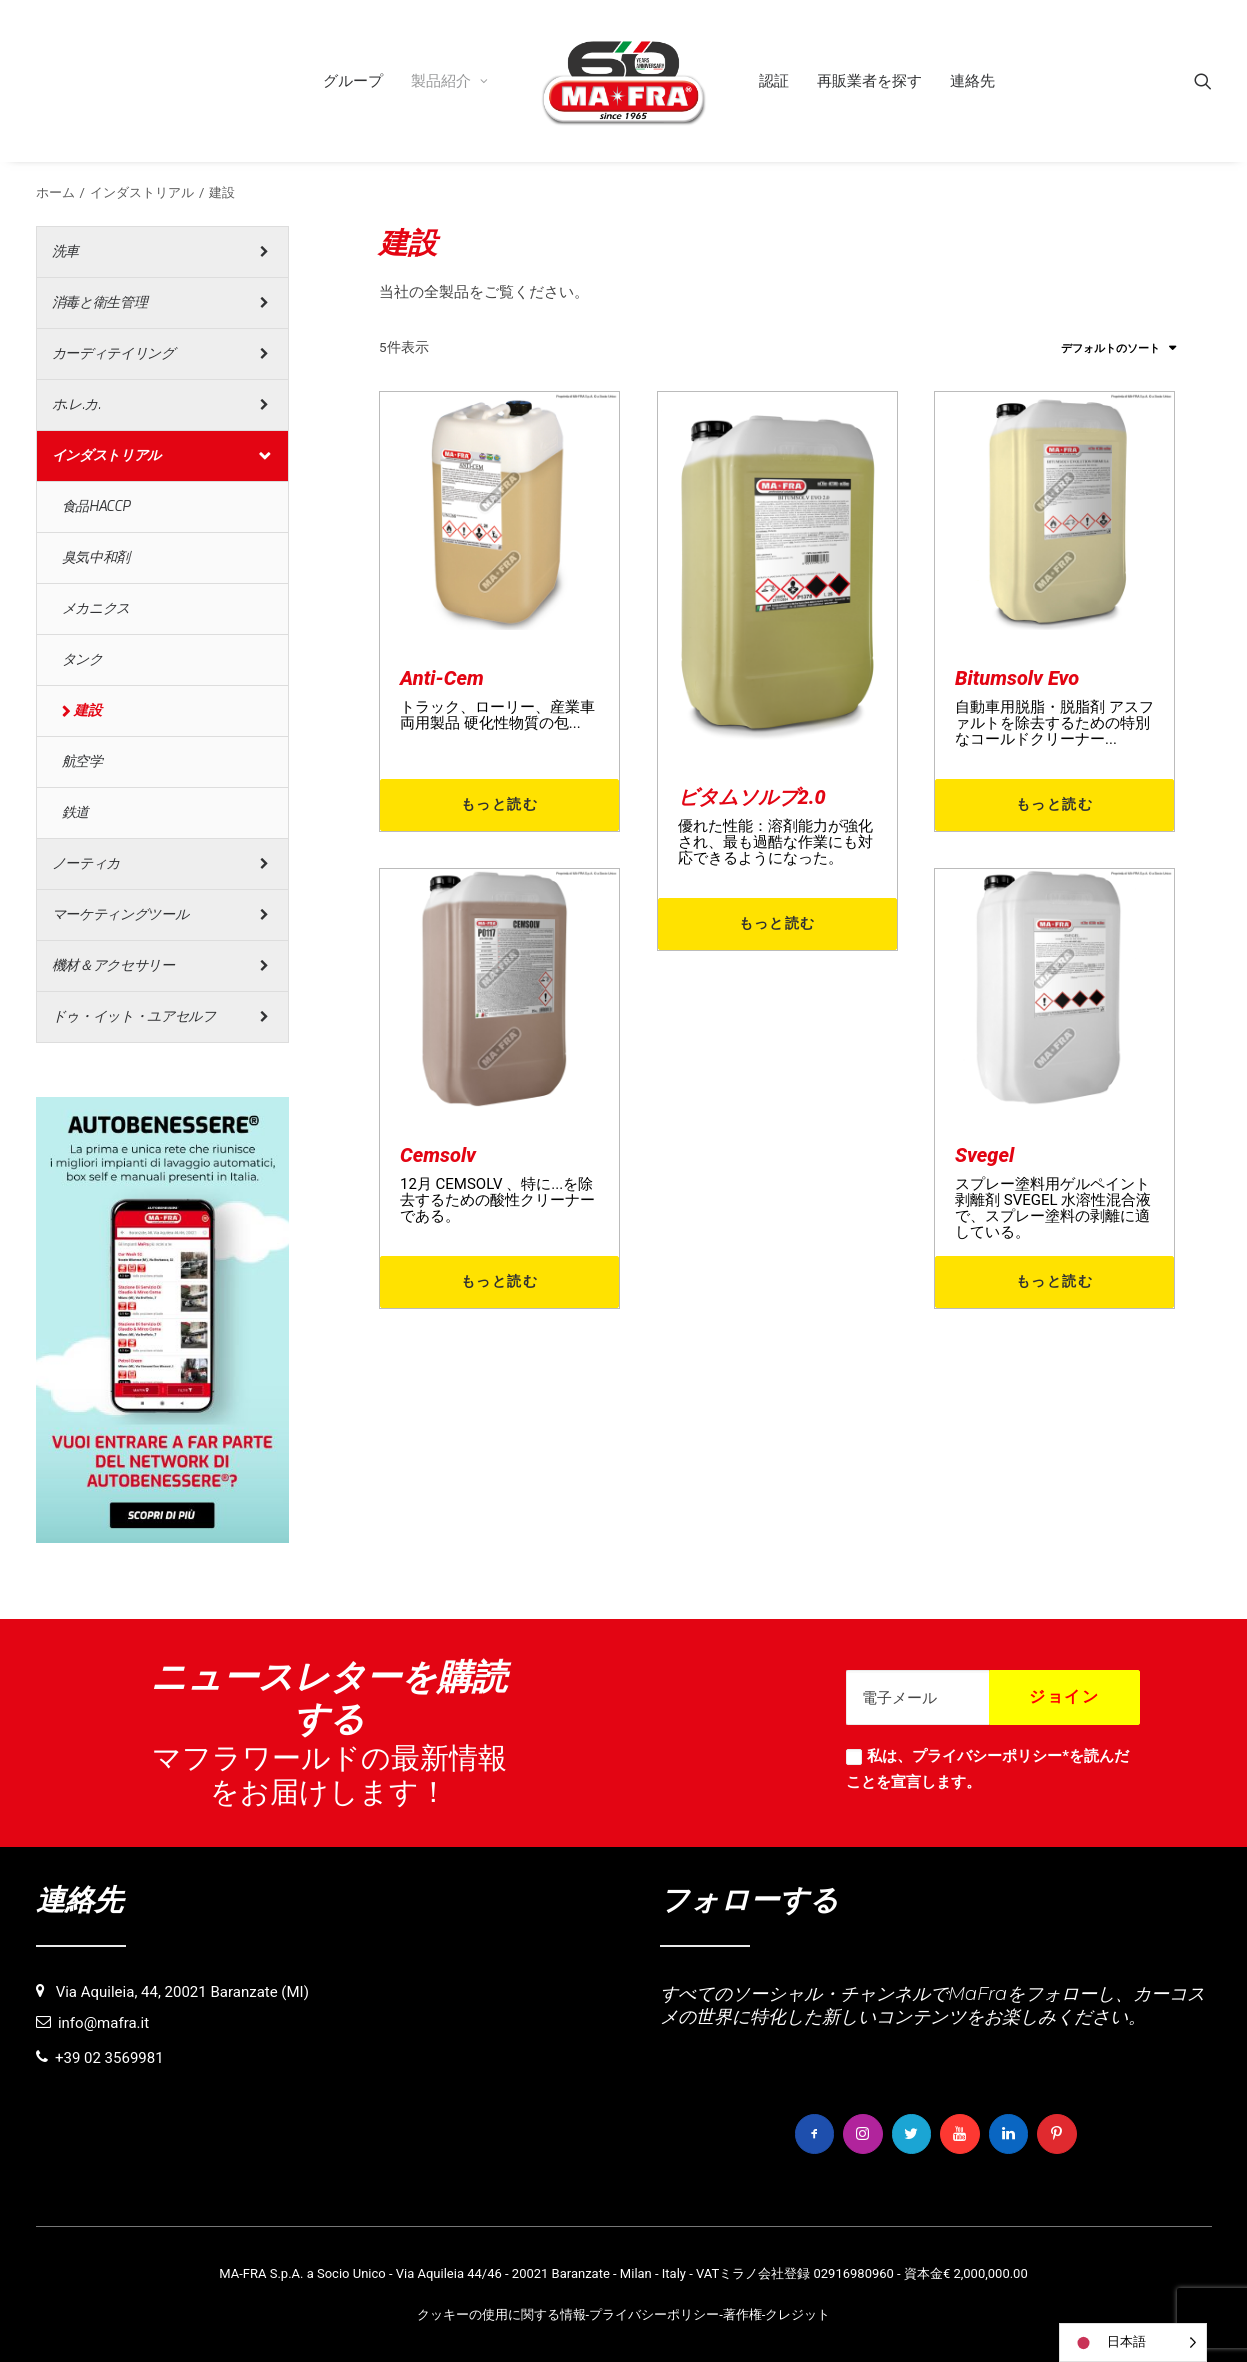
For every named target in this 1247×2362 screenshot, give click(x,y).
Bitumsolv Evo (1017, 678)
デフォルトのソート (1110, 348)
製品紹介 (449, 81)
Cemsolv (438, 1155)
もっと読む (499, 804)
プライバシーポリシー (654, 2313)
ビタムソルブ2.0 (752, 797)
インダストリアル (142, 192)
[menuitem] (353, 81)
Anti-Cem (442, 678)
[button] (1203, 81)
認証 (774, 81)
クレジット (797, 2313)
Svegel (984, 1155)
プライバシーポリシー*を (998, 1756)
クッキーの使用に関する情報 (501, 2313)
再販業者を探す (869, 81)
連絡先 (972, 81)
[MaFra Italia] (624, 81)
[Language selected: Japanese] (1133, 2342)
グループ (353, 81)
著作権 (742, 2313)
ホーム (55, 192)
